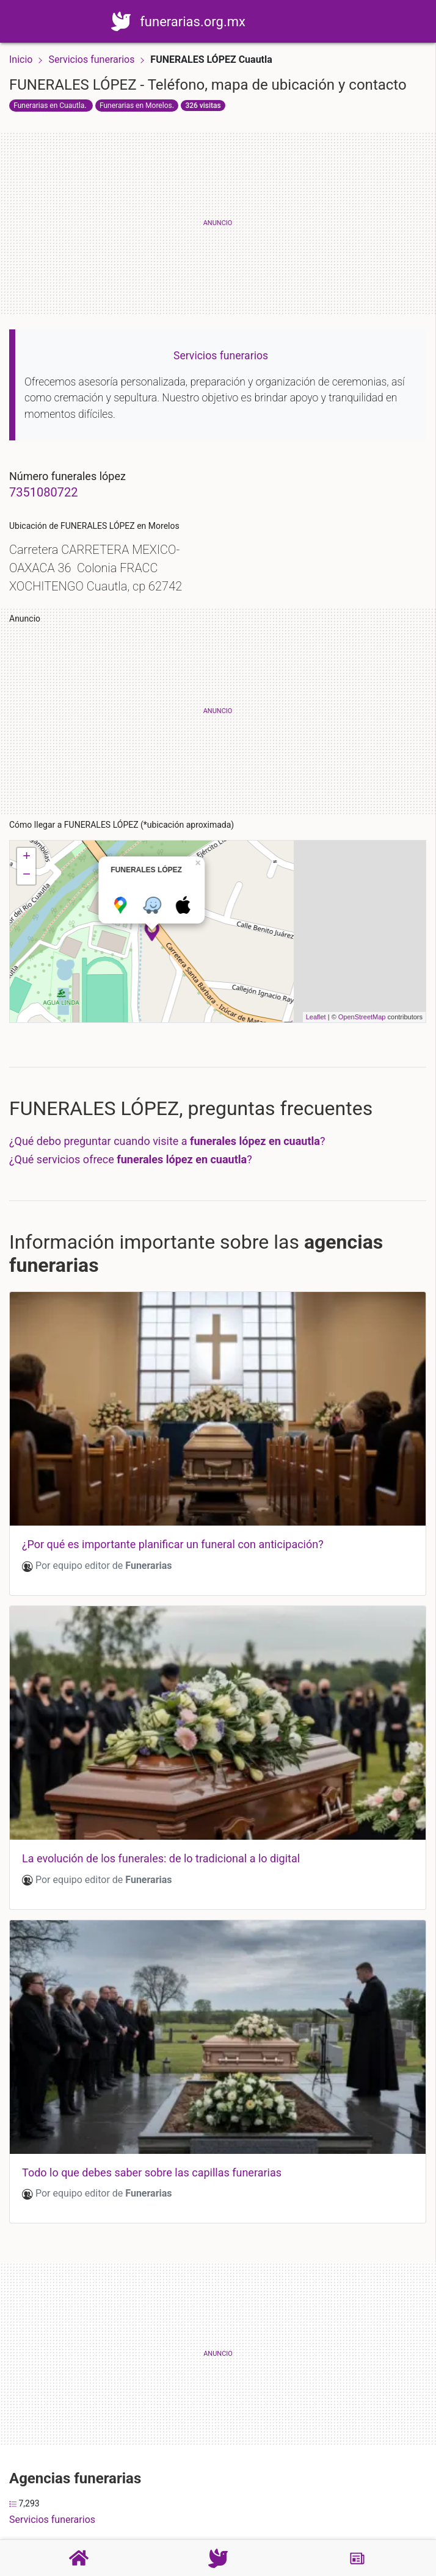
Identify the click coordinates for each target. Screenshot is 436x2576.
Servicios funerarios (92, 59)
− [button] (27, 875)
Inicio (20, 59)
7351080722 (43, 492)
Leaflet (316, 1017)
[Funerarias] (218, 2558)
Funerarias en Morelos (136, 105)
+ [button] (27, 857)
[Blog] (357, 2558)
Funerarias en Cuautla (48, 105)
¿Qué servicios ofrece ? (130, 1159)
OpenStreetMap (362, 1017)
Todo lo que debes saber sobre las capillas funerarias (152, 2172)
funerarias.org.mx (207, 21)
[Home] (135, 20)
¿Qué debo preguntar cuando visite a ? (167, 1141)
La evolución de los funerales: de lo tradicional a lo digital (161, 1858)
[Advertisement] (217, 223)
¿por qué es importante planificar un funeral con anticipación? (173, 1544)
